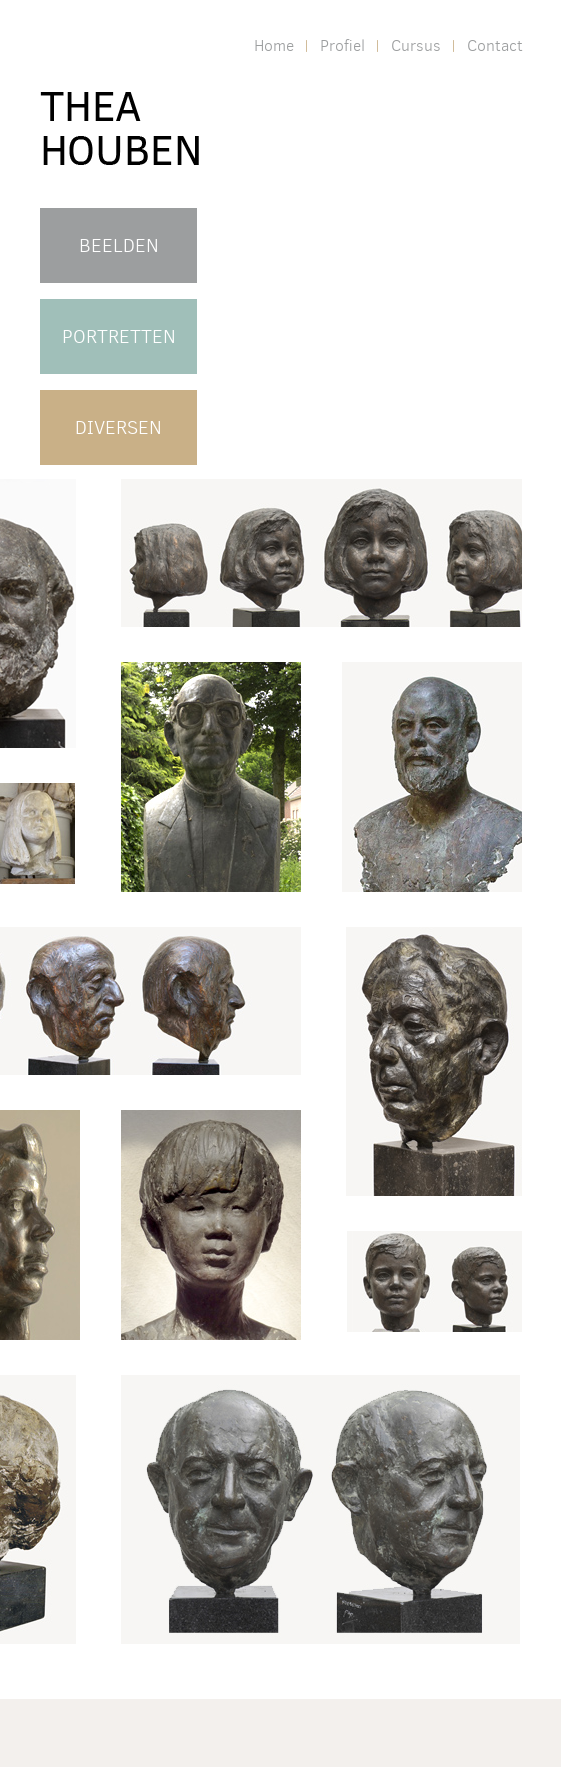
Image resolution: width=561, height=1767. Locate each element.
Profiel (342, 45)
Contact (495, 45)
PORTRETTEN (119, 336)
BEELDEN (119, 245)
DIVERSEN (118, 427)
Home (274, 45)
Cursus (416, 45)
